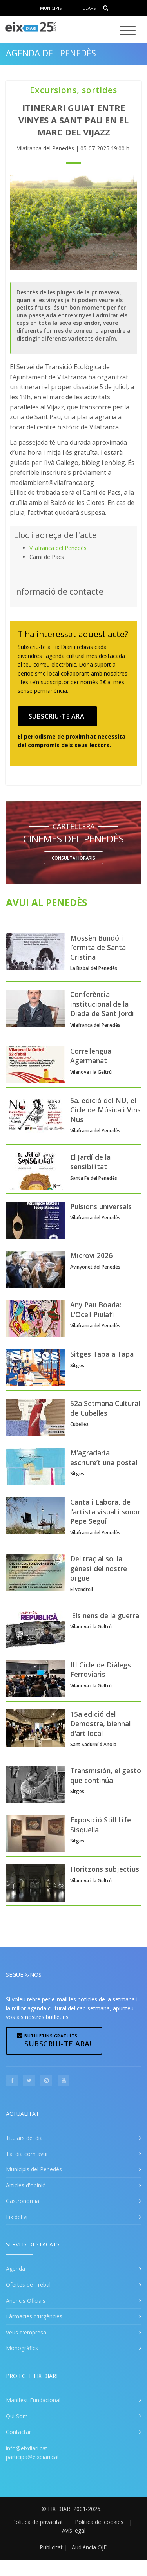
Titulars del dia (24, 2138)
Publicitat (51, 2547)
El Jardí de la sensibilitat (90, 1162)
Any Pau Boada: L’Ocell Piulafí (95, 1309)
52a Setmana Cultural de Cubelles (105, 1408)
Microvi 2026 (91, 1255)
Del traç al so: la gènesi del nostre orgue (98, 1568)
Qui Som (17, 2416)
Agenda (15, 2268)
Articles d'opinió (26, 2185)
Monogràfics (22, 2348)
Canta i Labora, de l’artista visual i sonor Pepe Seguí (105, 1511)
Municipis (51, 8)
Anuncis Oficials (25, 2300)
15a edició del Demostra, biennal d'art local (100, 1723)
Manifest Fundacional (33, 2400)
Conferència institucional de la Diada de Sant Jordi (102, 1004)
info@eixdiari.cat (26, 2448)
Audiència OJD (90, 2547)
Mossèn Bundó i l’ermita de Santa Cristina (98, 947)
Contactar (18, 2431)
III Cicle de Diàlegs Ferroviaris (100, 1669)
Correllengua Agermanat (90, 1055)
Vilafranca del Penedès (58, 548)
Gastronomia (22, 2201)
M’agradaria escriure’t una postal (103, 1457)
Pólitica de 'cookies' (100, 2522)
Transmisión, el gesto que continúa (105, 1775)
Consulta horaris (73, 858)
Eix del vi (16, 2217)
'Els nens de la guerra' (105, 1615)
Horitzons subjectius (104, 1869)
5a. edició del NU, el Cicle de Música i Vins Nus (105, 1110)
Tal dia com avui (26, 2154)
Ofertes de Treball (29, 2284)
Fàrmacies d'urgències (34, 2316)
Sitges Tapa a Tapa (102, 1354)
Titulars (86, 8)
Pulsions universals (101, 1206)
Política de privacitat (37, 2522)
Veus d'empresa (26, 2332)
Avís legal (73, 2530)
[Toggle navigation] (128, 31)
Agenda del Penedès (51, 53)
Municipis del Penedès (34, 2169)
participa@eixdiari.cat (32, 2457)
